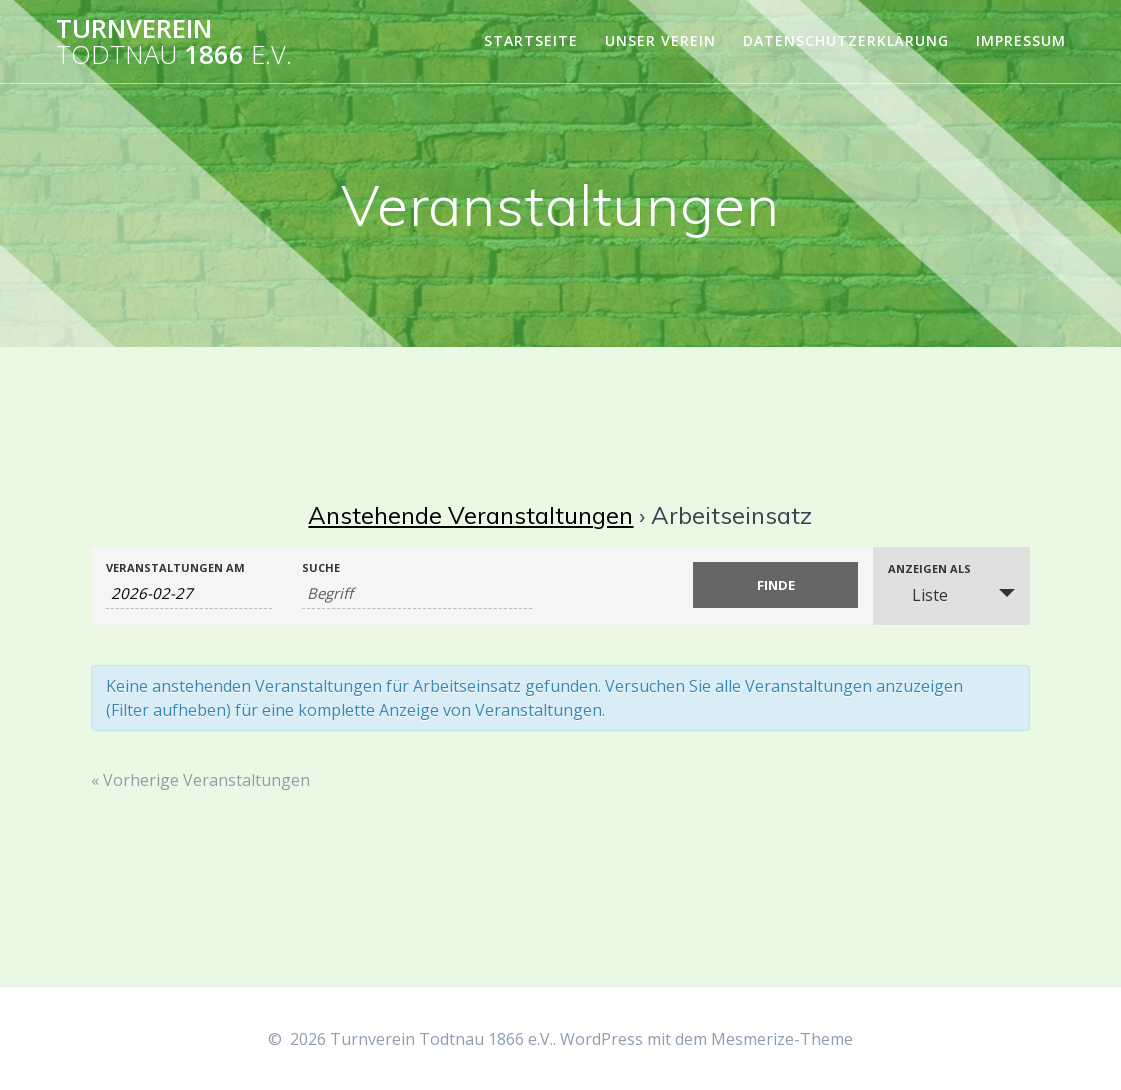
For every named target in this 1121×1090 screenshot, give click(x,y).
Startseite (531, 40)
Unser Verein (660, 40)
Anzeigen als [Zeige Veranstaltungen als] (929, 568)
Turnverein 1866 (174, 41)
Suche (321, 567)
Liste (918, 595)
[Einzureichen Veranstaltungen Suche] (776, 585)
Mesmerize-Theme (782, 1039)
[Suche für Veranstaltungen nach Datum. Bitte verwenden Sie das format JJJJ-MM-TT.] (189, 593)
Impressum (1021, 40)
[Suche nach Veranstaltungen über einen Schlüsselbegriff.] (417, 593)
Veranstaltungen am (175, 567)
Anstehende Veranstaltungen (470, 515)
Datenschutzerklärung (846, 40)
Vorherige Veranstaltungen (200, 780)
